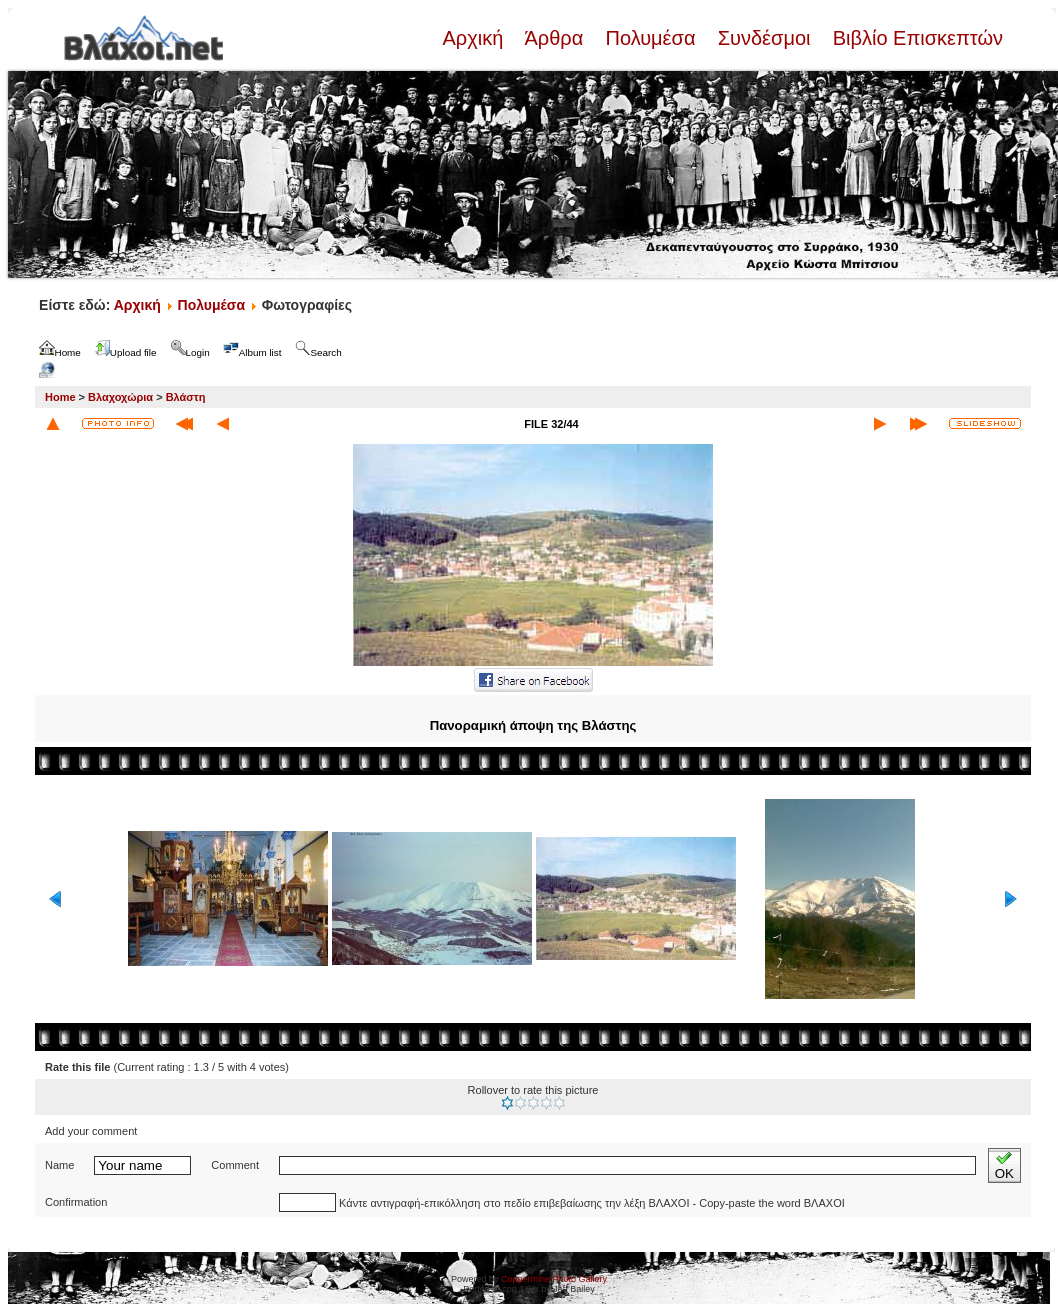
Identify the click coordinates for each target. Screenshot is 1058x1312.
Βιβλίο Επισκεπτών (915, 38)
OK (1004, 1165)
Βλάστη (186, 397)
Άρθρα (554, 38)
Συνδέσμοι (764, 38)
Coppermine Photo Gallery (554, 1279)
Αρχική (475, 38)
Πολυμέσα (650, 38)
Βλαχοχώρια (120, 397)
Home (60, 397)
